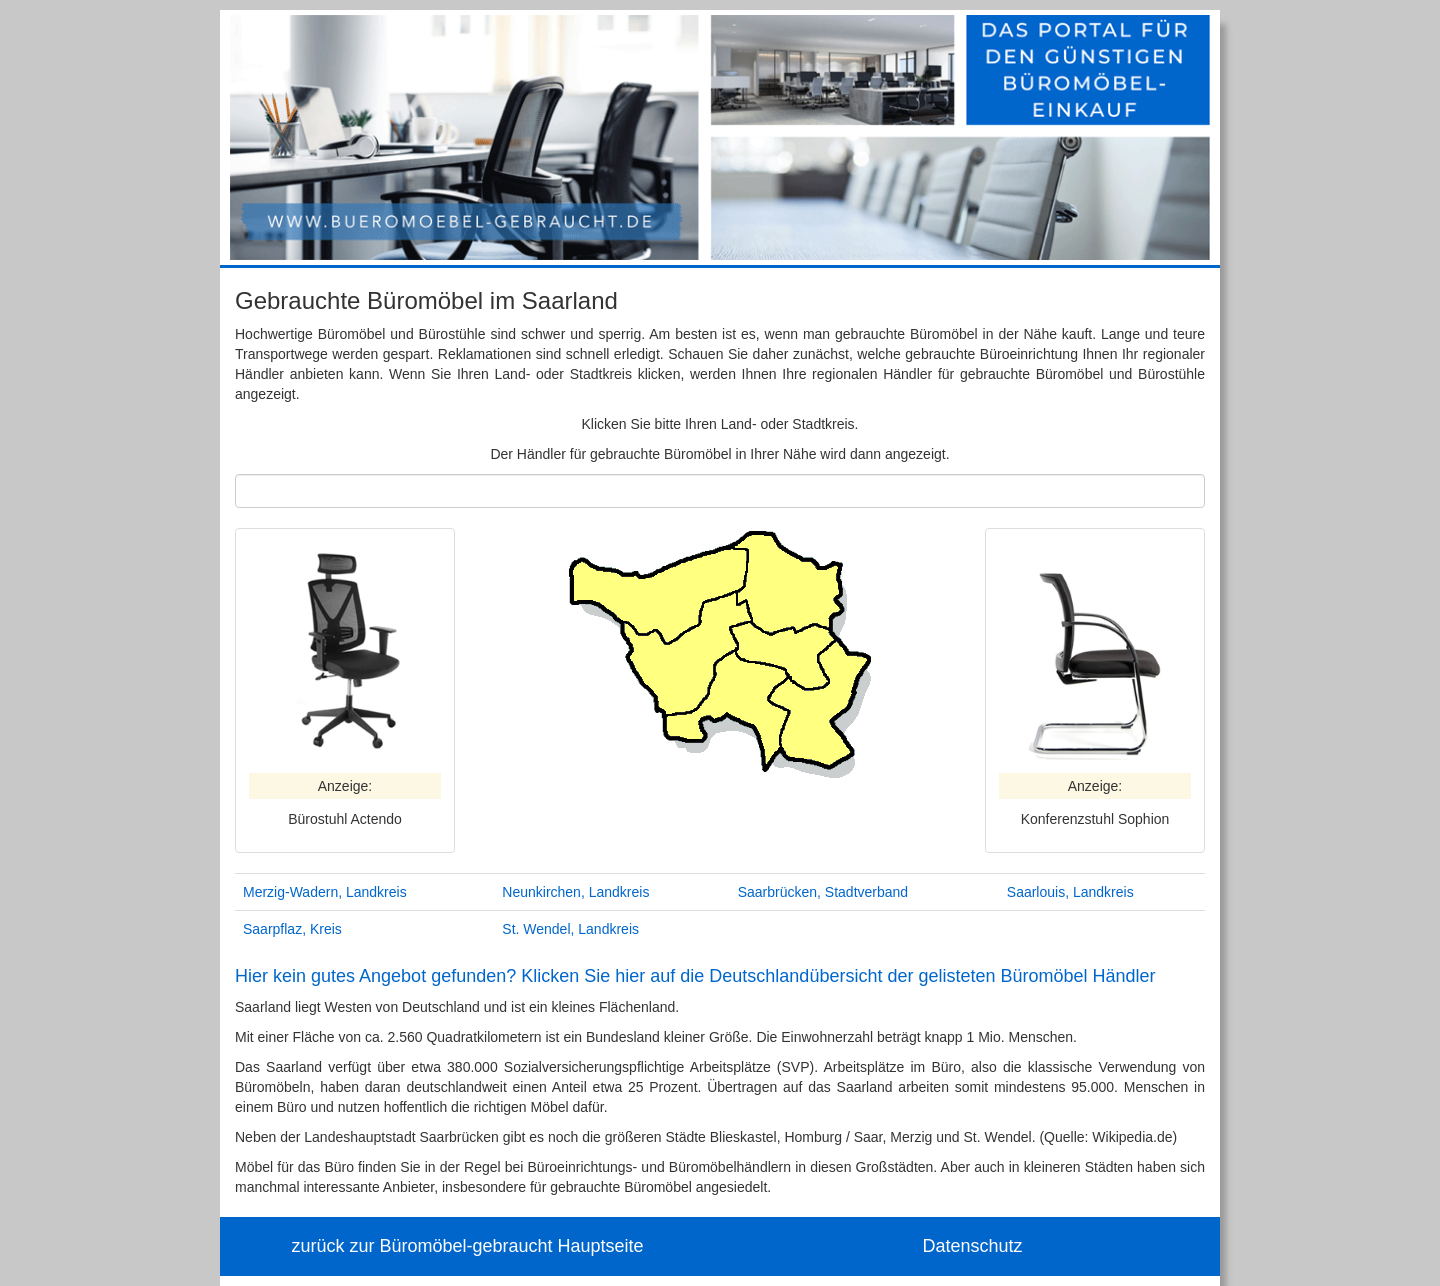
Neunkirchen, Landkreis (575, 892)
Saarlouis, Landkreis (1070, 892)
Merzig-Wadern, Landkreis (325, 892)
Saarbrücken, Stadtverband (823, 892)
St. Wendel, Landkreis (570, 929)
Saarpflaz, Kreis (292, 929)
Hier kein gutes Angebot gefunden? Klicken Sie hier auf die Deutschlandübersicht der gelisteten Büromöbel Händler (695, 976)
